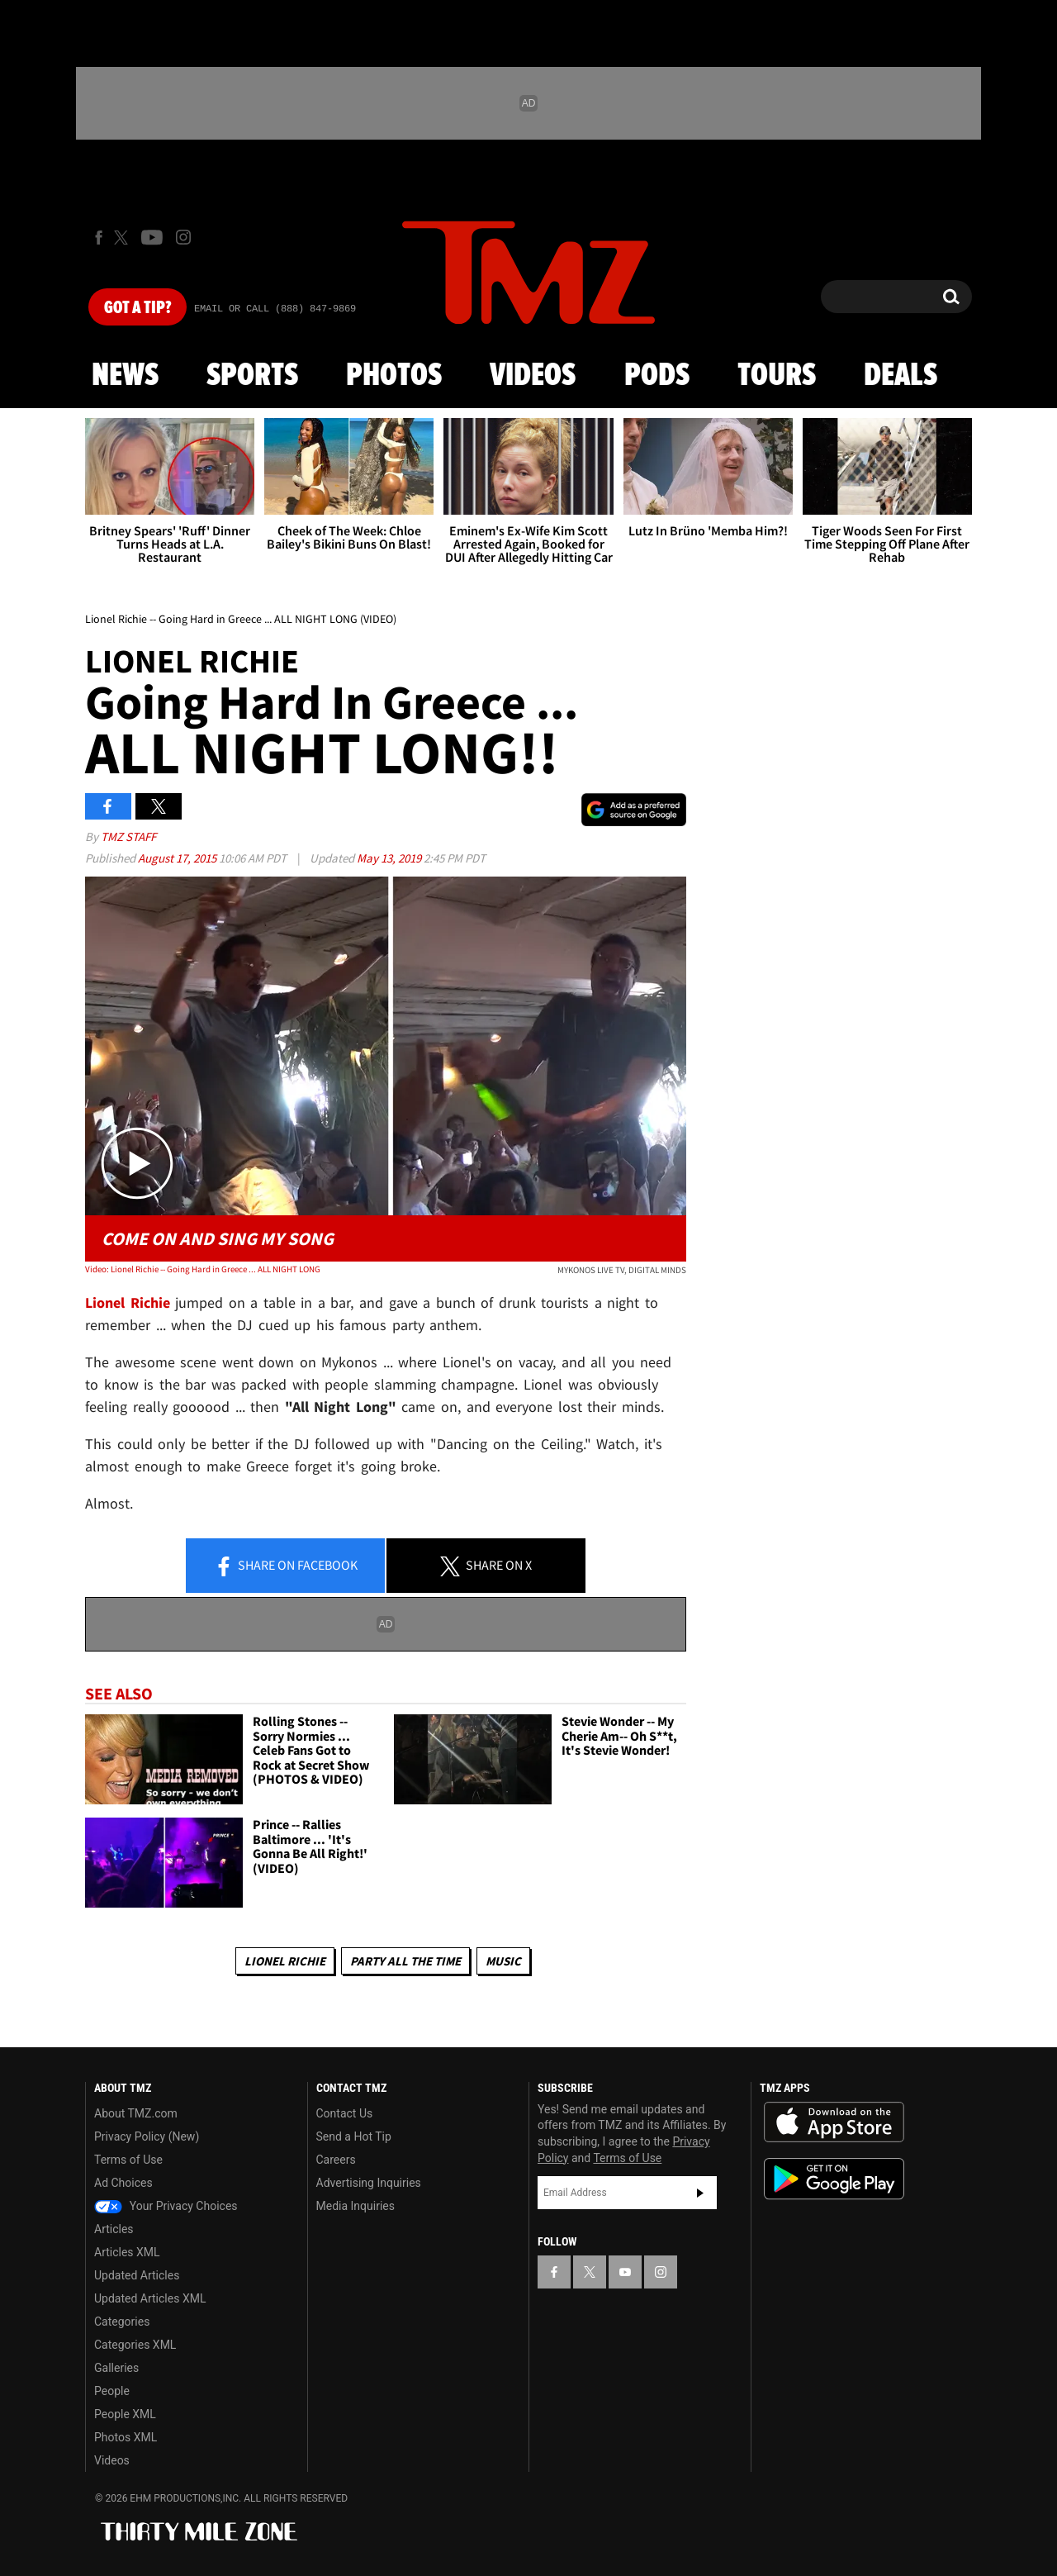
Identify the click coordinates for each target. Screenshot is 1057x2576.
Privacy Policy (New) (146, 2136)
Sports (252, 376)
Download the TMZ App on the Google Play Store (834, 2179)
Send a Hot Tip (353, 2136)
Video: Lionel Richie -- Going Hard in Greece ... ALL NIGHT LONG (202, 1269)
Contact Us (344, 2113)
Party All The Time (405, 1961)
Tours (776, 376)
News (125, 376)
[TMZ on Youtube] (152, 237)
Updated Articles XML (150, 2298)
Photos (394, 376)
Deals (900, 376)
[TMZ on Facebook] (98, 237)
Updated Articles (136, 2275)
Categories (121, 2321)
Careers (336, 2159)
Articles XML (127, 2252)
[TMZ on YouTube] (625, 2271)
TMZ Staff (128, 836)
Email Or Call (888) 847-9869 (275, 309)
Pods (657, 376)
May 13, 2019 (390, 858)
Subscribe (700, 2192)
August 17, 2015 (178, 858)
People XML (125, 2414)
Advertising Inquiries (368, 2182)
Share (286, 1566)
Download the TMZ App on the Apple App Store (834, 2122)
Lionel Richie (284, 1961)
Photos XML (125, 2437)
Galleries (116, 2367)
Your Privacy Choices (166, 2205)
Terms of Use (128, 2159)
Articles (114, 2229)
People (112, 2391)
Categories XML (135, 2344)
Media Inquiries (355, 2205)
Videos (533, 376)
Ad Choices (123, 2182)
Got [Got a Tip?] (137, 308)
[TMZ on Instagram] (183, 237)
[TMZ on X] (123, 237)
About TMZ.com (136, 2113)
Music (503, 1961)
